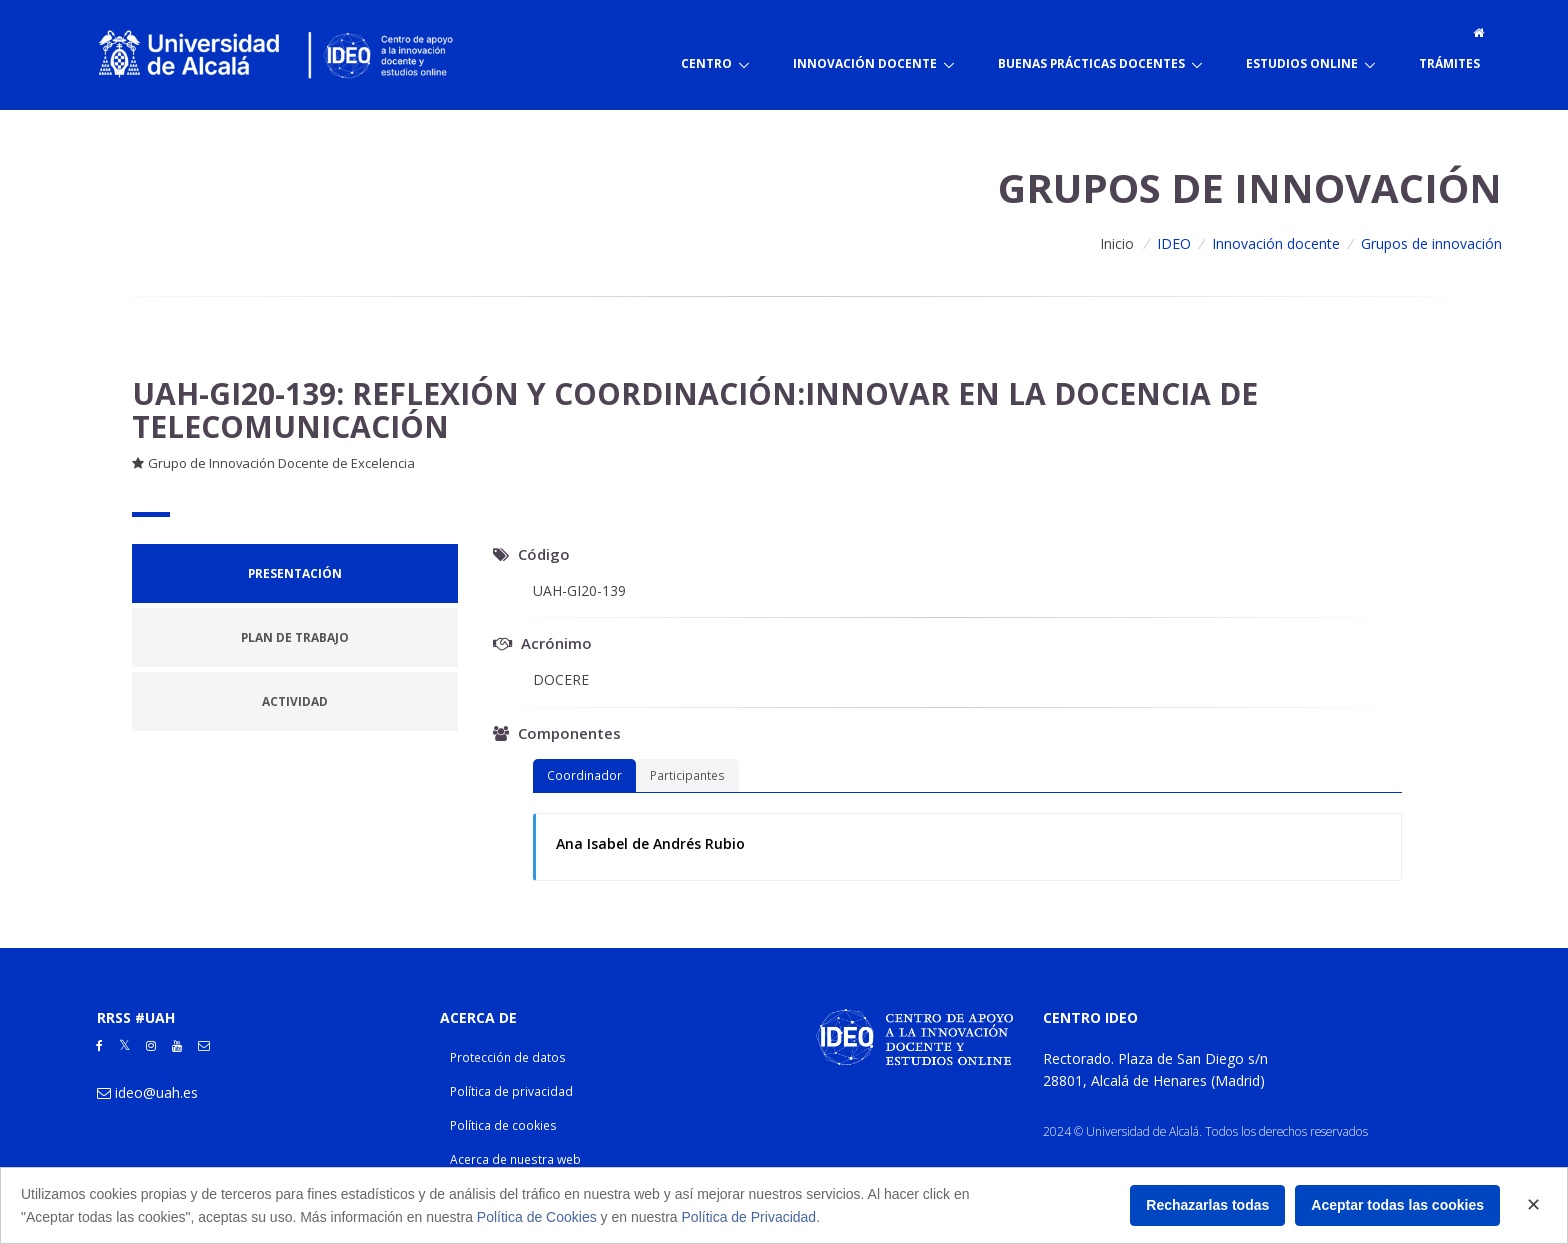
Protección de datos (508, 1057)
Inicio (1117, 243)
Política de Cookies (537, 1217)
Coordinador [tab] (584, 775)
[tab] (295, 573)
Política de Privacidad (749, 1217)
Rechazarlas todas (1207, 1205)
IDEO (1174, 243)
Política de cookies (503, 1125)
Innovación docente (1276, 243)
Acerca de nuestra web (515, 1159)
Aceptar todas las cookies (1397, 1205)
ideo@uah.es (156, 1092)
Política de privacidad (511, 1091)
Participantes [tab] (687, 775)
